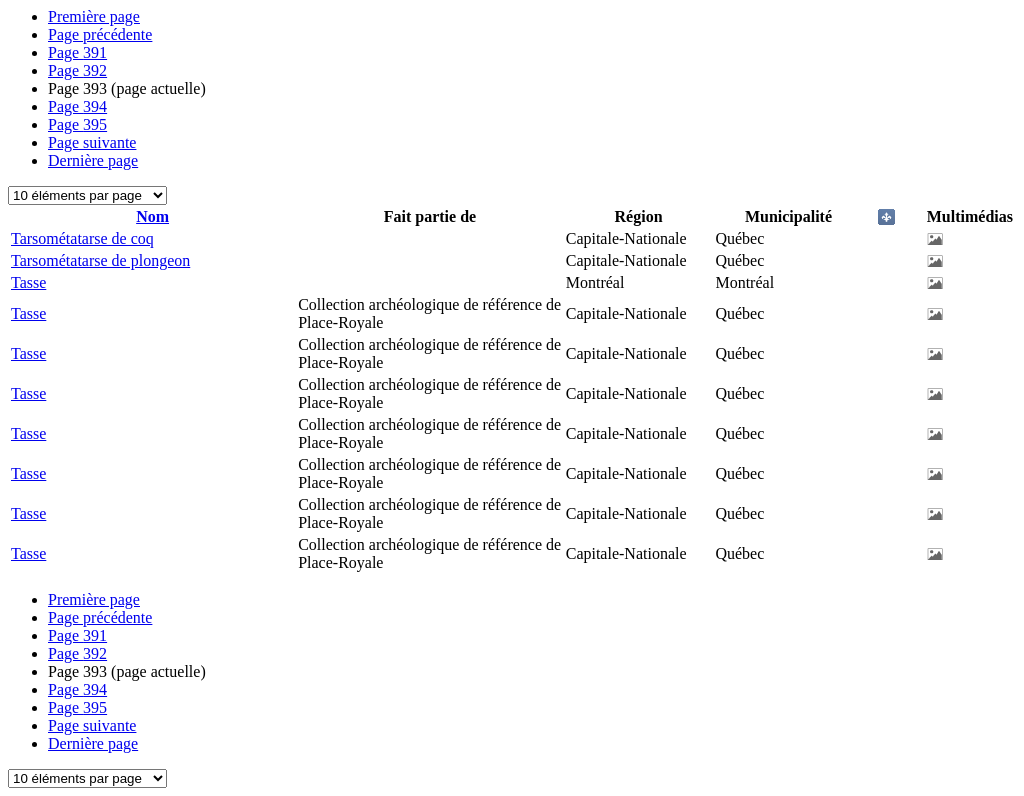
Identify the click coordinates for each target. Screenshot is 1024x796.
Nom (152, 216)
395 (77, 124)
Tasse (28, 282)
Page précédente (100, 34)
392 (77, 70)
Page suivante (92, 142)
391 (77, 52)
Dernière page (93, 160)
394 (77, 106)
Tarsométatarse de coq (82, 238)
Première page (94, 16)
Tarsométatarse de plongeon (100, 260)
